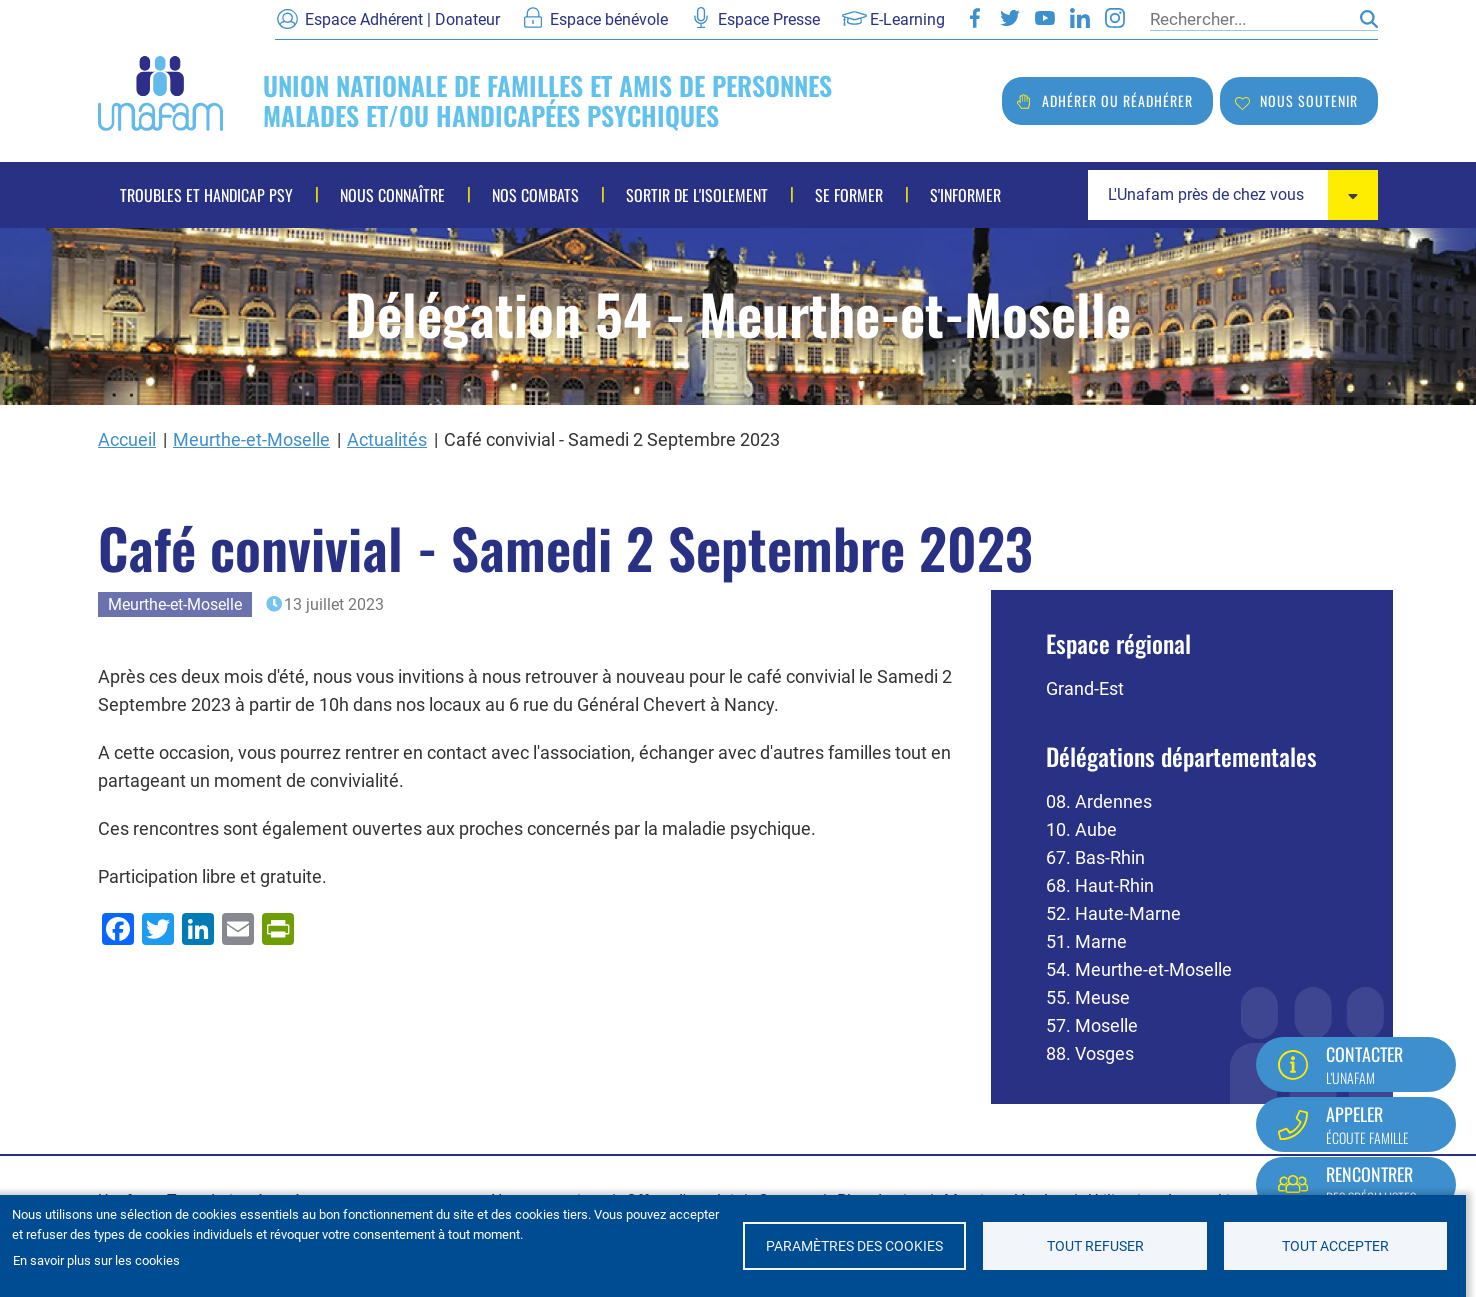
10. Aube (1081, 829)
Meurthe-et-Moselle (251, 439)
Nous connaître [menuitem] (392, 195)
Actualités (387, 439)
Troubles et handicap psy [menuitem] (206, 195)
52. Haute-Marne (1113, 913)
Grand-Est (1085, 688)
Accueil (127, 439)
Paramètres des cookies (854, 1246)
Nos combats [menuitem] (535, 195)
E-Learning (907, 19)
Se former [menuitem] (849, 195)
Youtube (1045, 18)
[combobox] (1233, 195)
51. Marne (1086, 941)
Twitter (1010, 18)
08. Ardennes (1099, 801)
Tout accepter (1335, 1246)
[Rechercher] (1250, 19)
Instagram (1115, 18)
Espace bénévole (609, 19)
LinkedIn (1080, 18)
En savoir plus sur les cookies (96, 1260)
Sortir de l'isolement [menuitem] (697, 195)
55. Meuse (1088, 997)
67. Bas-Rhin (1095, 857)
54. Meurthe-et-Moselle (1139, 969)
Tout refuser (1095, 1246)
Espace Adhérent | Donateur (402, 19)
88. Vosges (1090, 1053)
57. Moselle (1092, 1025)
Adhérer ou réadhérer (1117, 100)
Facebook (975, 18)
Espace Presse (769, 19)
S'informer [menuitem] (965, 195)
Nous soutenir (1309, 100)
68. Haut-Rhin (1100, 885)
